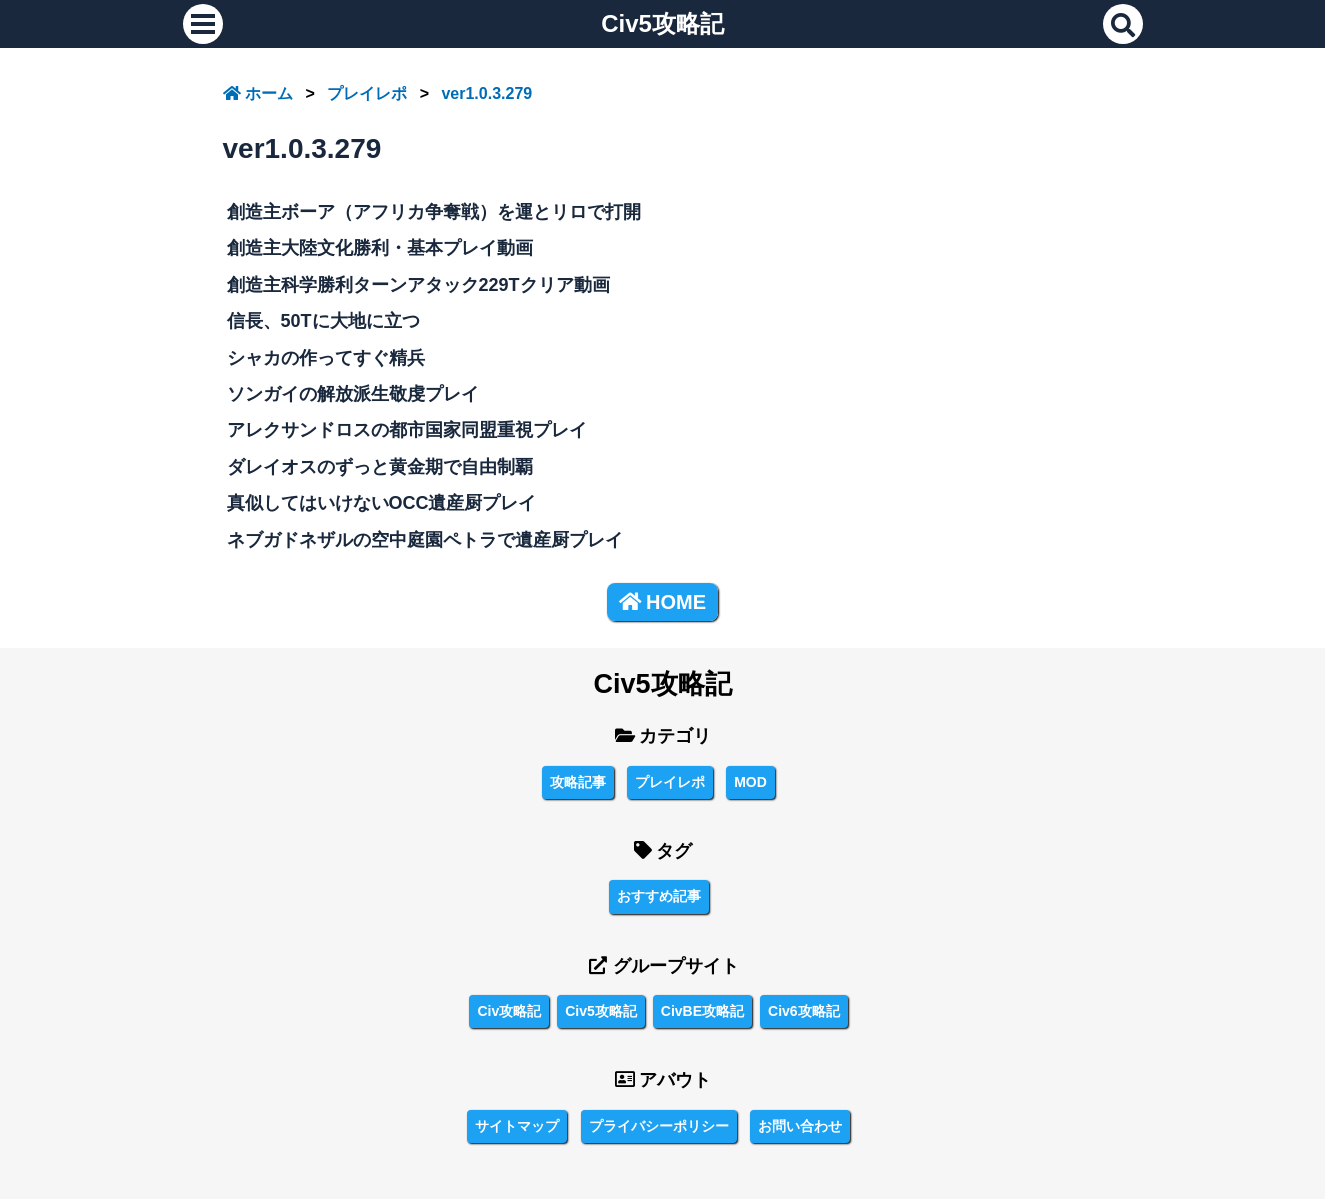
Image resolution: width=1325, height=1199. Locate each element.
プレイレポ (367, 93)
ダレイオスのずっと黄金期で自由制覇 (380, 467)
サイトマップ (517, 1126)
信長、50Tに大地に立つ (323, 321)
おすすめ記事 (659, 896)
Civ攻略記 (509, 1011)
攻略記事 (578, 782)
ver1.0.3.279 (486, 93)
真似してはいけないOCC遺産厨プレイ (382, 503)
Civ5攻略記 (662, 23)
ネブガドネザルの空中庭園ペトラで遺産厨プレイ (425, 540)
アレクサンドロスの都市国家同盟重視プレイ (407, 430)
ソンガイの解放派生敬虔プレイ (353, 394)
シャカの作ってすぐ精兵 (326, 358)
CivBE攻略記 (702, 1011)
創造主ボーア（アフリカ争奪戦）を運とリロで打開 (434, 212)
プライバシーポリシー (659, 1126)
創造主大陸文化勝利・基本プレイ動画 (380, 248)
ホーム (258, 93)
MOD (750, 782)
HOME (662, 602)
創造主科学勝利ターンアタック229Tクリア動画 (418, 285)
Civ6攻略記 (804, 1011)
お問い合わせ (800, 1126)
